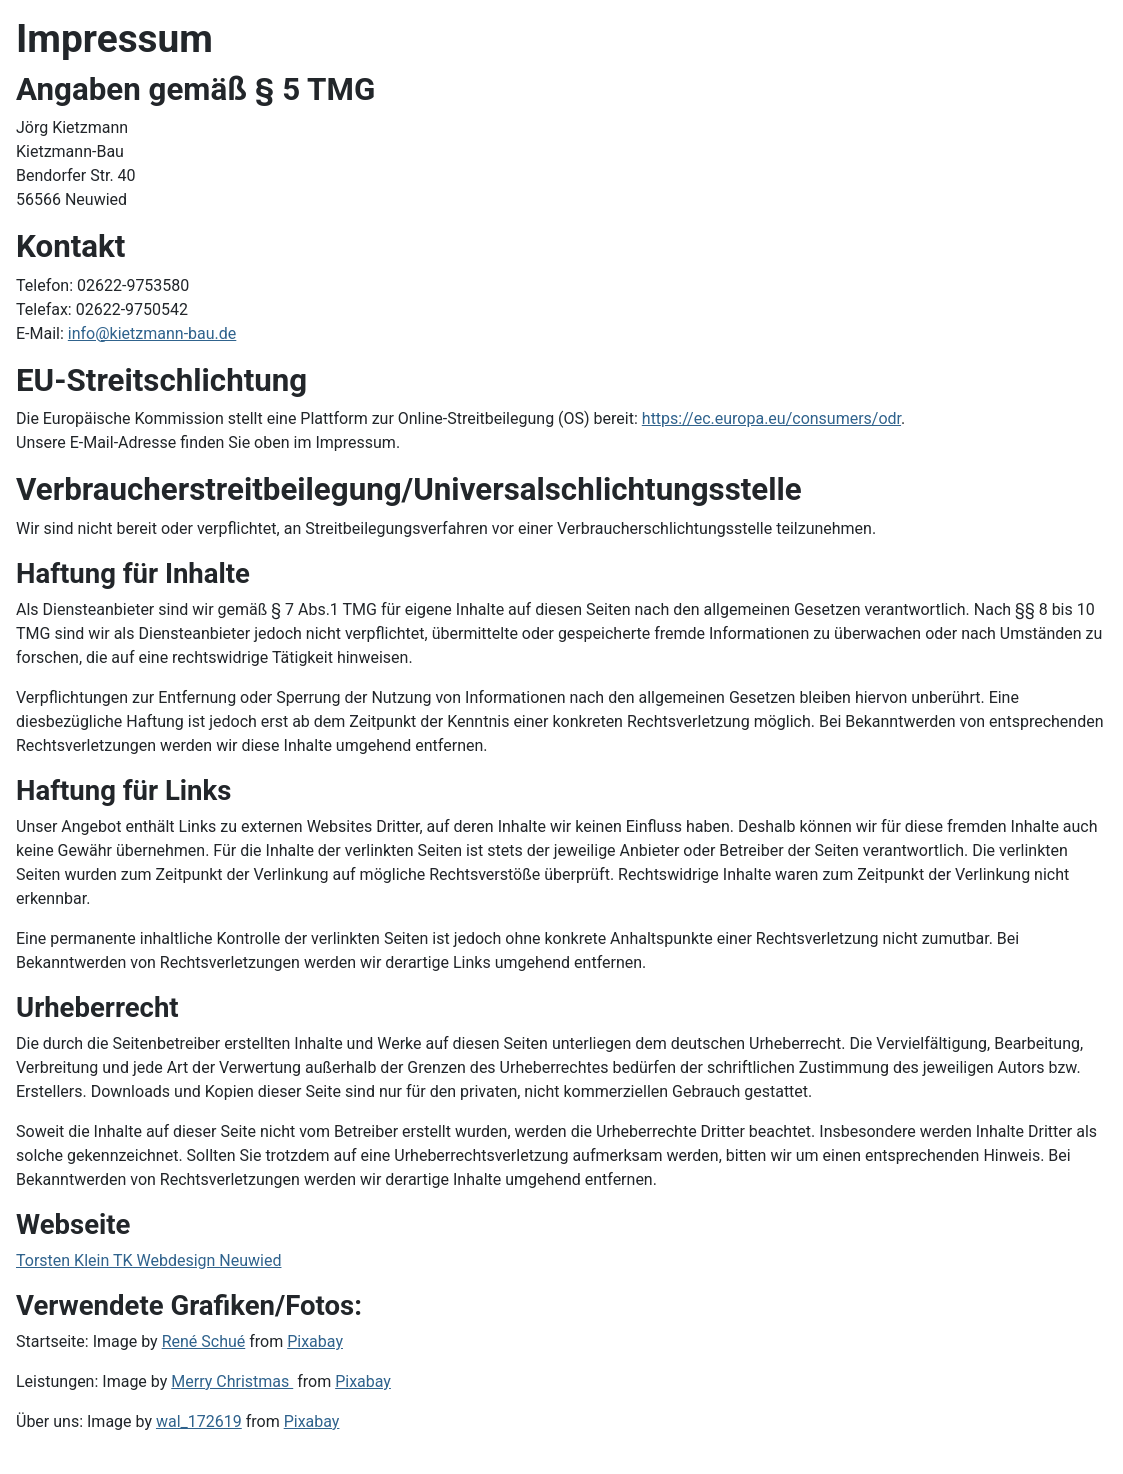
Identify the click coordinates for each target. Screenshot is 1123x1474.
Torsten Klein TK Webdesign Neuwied (148, 1260)
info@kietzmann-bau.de (152, 333)
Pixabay (315, 1341)
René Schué (204, 1341)
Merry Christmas (232, 1381)
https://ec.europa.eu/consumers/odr (771, 418)
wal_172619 (199, 1421)
